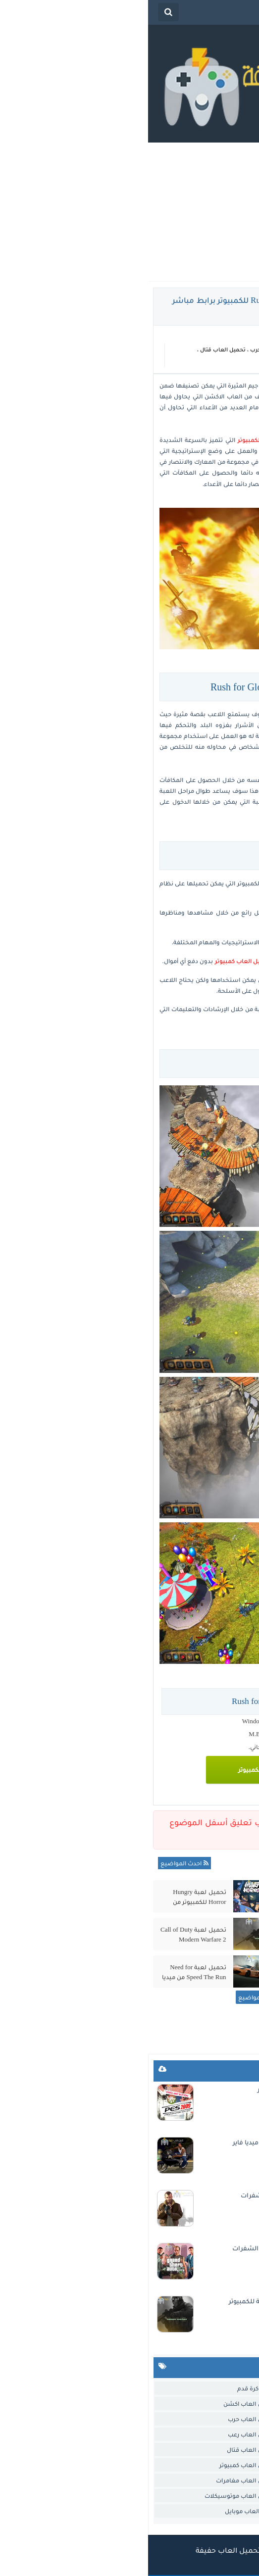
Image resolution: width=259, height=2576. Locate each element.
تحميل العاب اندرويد (224, 2419)
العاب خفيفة (221, 349)
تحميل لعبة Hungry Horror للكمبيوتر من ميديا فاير (51, 1897)
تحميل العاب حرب (124, 349)
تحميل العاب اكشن (176, 349)
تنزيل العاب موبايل (102, 2511)
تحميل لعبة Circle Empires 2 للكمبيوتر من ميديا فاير (171, 1972)
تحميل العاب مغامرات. (221, 2495)
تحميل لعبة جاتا (230, 2511)
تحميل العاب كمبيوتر (222, 361)
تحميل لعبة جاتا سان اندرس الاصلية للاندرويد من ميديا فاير (169, 2142)
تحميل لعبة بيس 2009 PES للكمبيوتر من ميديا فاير (181, 2089)
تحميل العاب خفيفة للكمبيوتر (130, 439)
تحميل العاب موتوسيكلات (92, 2495)
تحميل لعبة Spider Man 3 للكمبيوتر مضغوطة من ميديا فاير (171, 1935)
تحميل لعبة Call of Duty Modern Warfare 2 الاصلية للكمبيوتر (45, 1935)
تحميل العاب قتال (75, 349)
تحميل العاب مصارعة (223, 2480)
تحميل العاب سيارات (223, 2449)
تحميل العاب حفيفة (80, 2550)
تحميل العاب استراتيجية (219, 2403)
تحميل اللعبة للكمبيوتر (121, 1769)
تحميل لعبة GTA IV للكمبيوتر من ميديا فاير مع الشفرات (173, 2195)
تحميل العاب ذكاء (228, 2434)
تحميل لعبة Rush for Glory (211, 385)
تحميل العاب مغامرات (98, 2480)
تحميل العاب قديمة (225, 2465)
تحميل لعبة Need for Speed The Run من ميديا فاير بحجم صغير (46, 1972)
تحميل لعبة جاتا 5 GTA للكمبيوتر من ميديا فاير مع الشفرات (169, 2248)
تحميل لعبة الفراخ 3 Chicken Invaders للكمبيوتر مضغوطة (176, 1897)
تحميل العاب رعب (104, 2434)
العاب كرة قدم (108, 2388)
